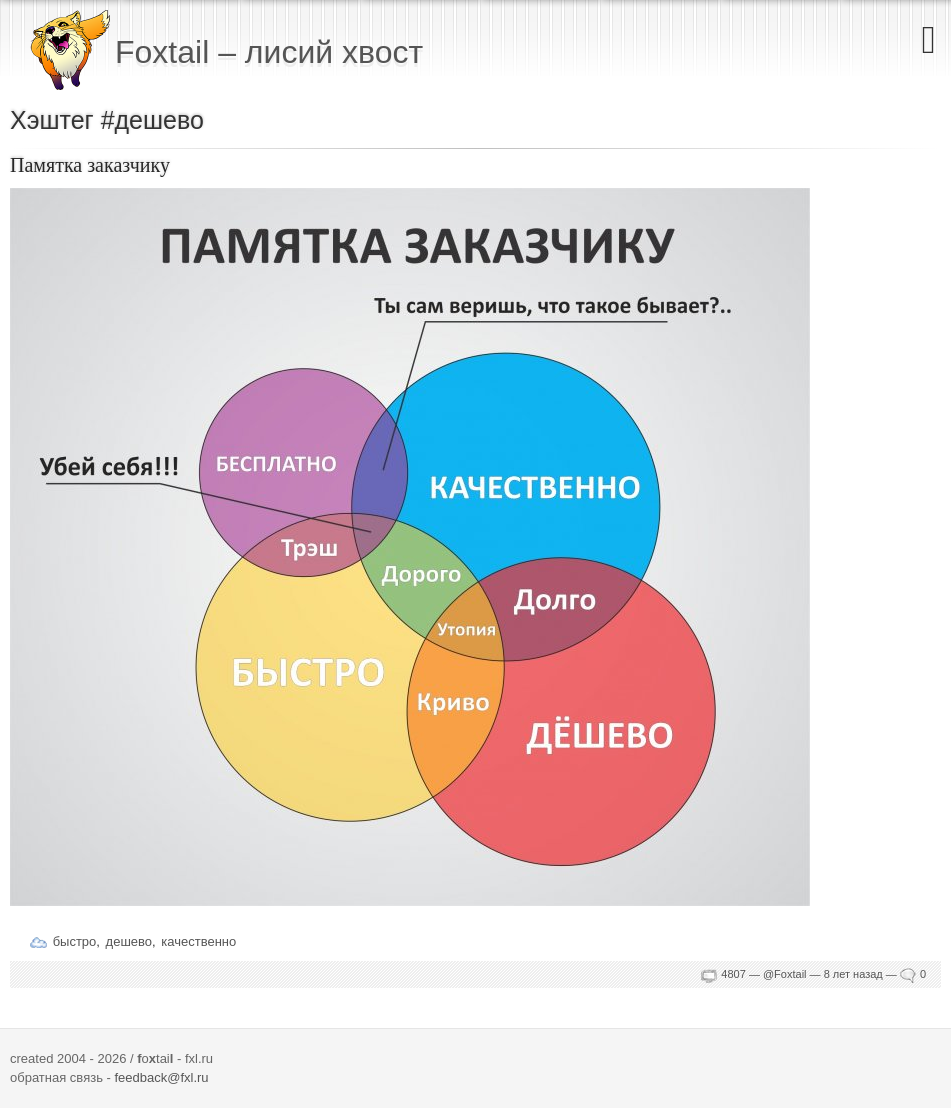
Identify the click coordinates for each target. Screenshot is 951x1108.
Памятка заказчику (90, 165)
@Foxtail (785, 974)
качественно (198, 941)
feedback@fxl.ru (161, 1077)
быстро (75, 941)
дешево (129, 941)
